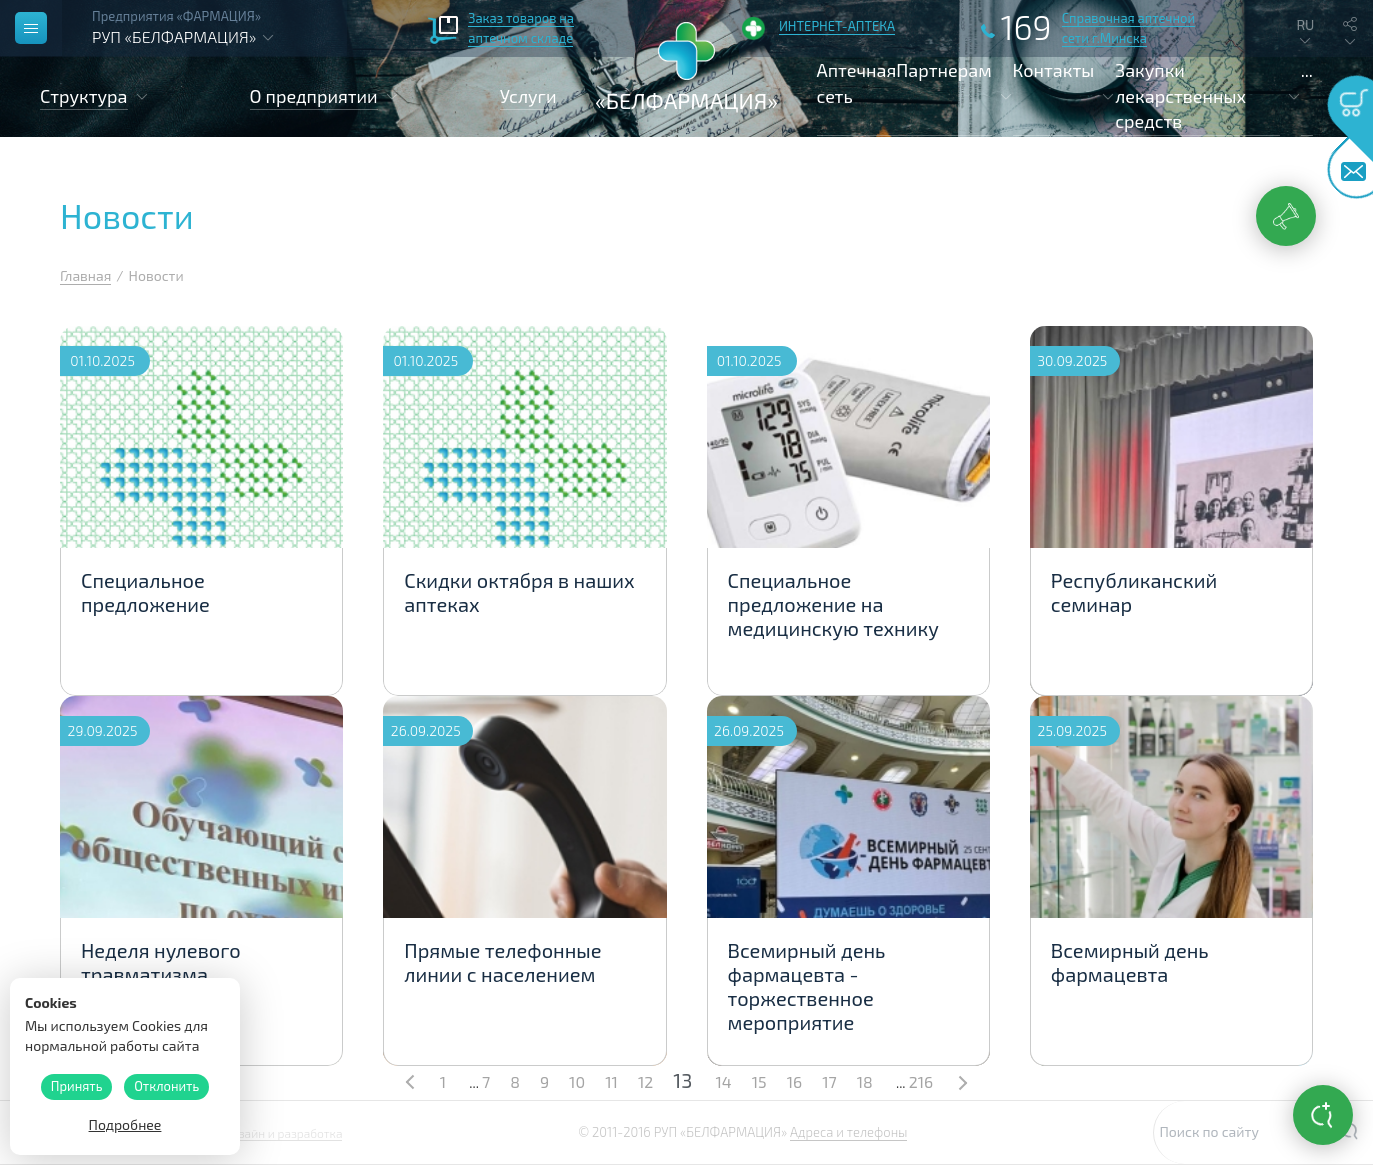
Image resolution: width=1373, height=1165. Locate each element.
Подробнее (125, 1124)
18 (865, 1081)
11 (611, 1081)
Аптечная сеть (857, 83)
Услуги (528, 96)
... (1307, 70)
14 (723, 1081)
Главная (85, 275)
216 (921, 1081)
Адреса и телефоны (848, 1132)
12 (645, 1081)
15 (759, 1081)
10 (577, 1081)
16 (795, 1081)
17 (829, 1081)
